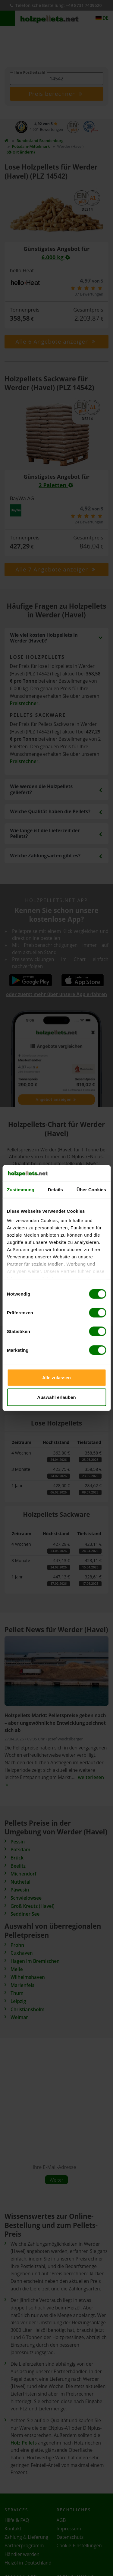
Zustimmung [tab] (20, 1189)
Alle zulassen (56, 1377)
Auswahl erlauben (56, 1397)
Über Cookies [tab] (91, 1189)
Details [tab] (55, 1189)
